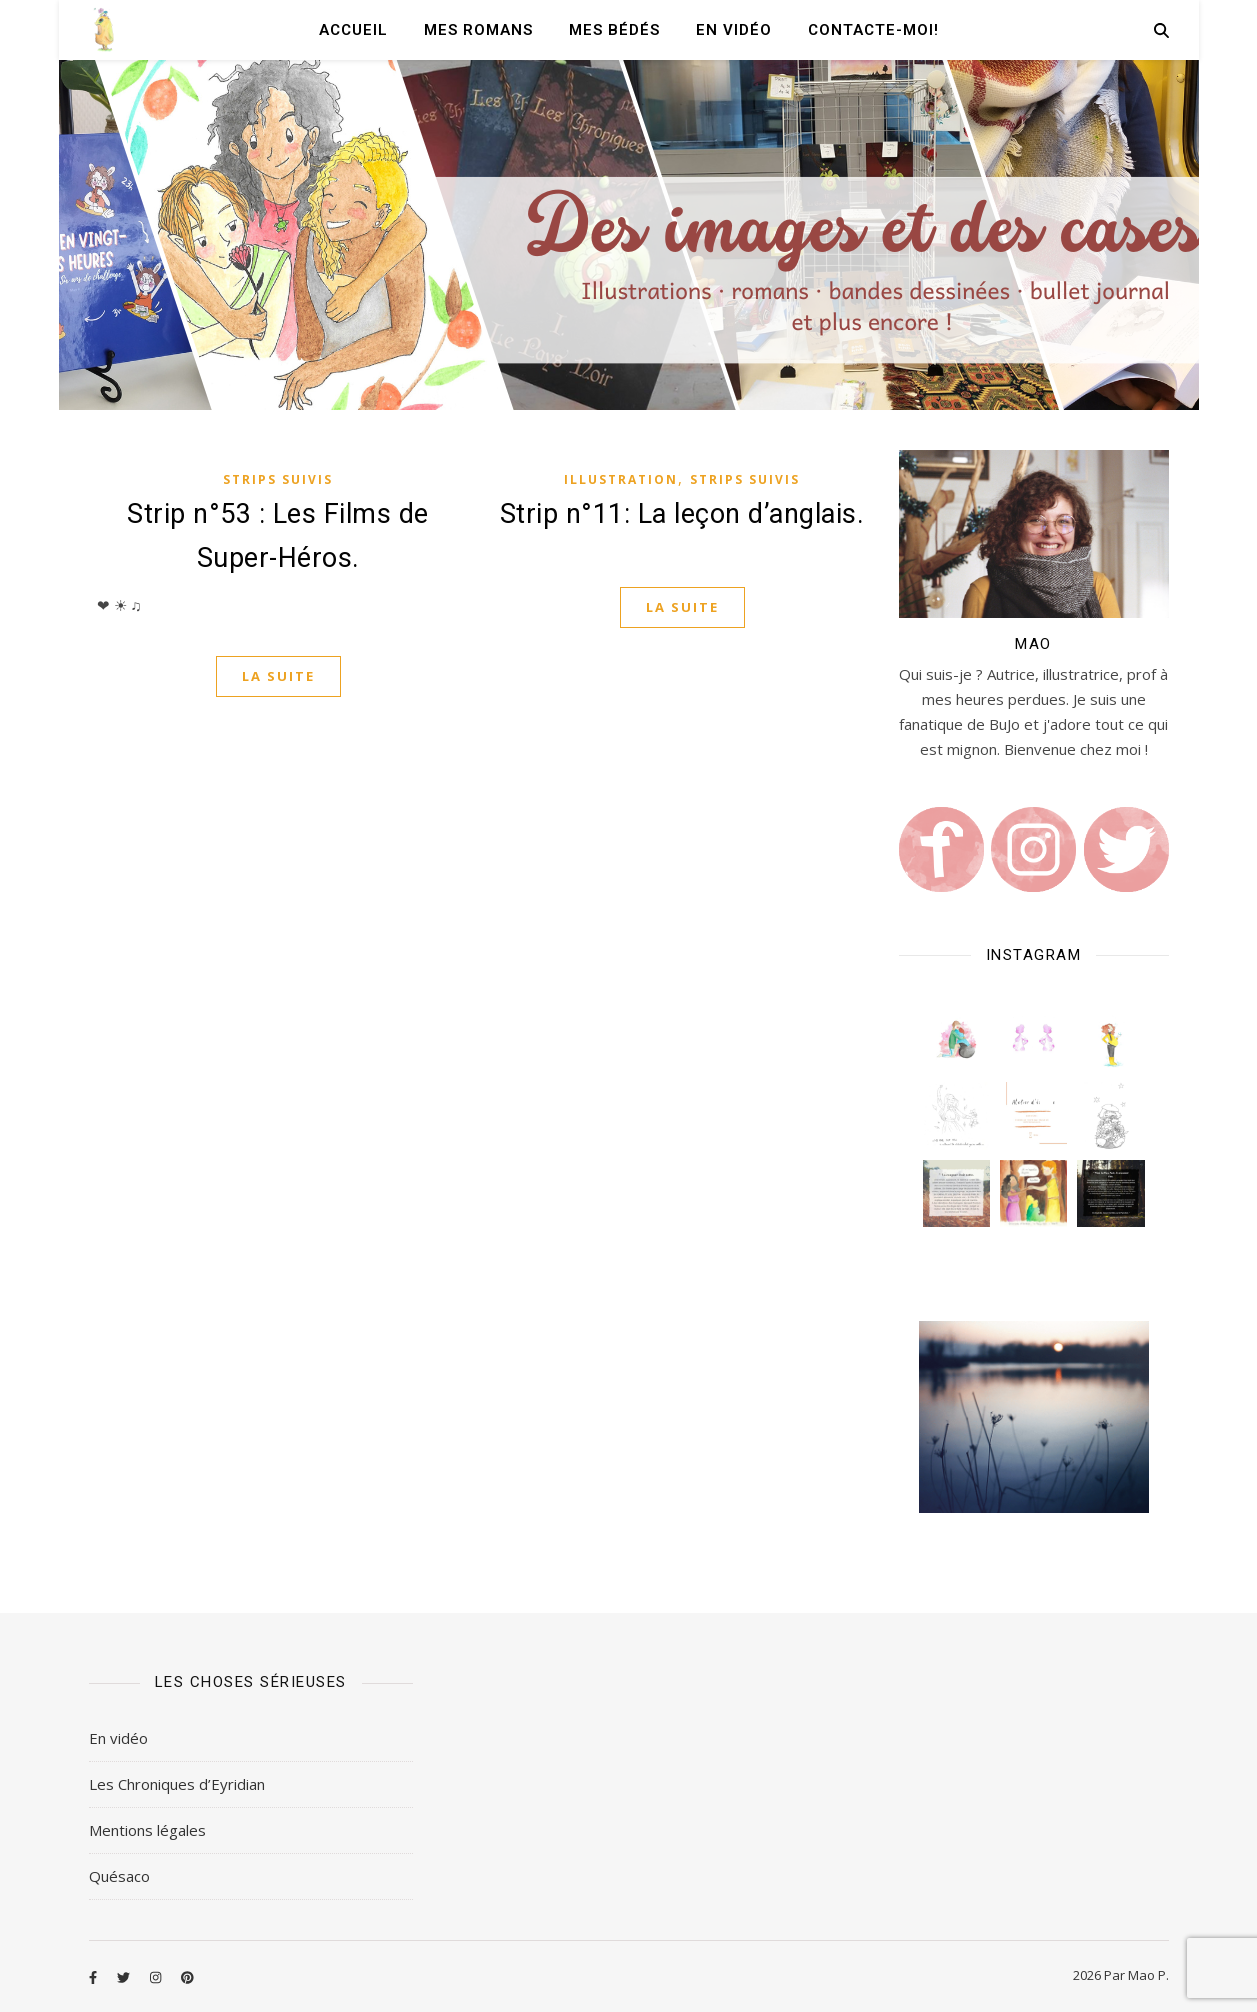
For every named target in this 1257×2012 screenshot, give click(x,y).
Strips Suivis (278, 479)
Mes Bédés (614, 30)
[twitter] (125, 1977)
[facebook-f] (94, 1977)
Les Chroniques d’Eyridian (177, 1784)
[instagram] (157, 1977)
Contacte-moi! (873, 30)
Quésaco (119, 1876)
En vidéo (734, 30)
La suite (278, 676)
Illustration (621, 479)
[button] (956, 1038)
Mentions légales (147, 1830)
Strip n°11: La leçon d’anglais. (682, 514)
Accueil (353, 30)
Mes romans (478, 30)
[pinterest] (187, 1977)
